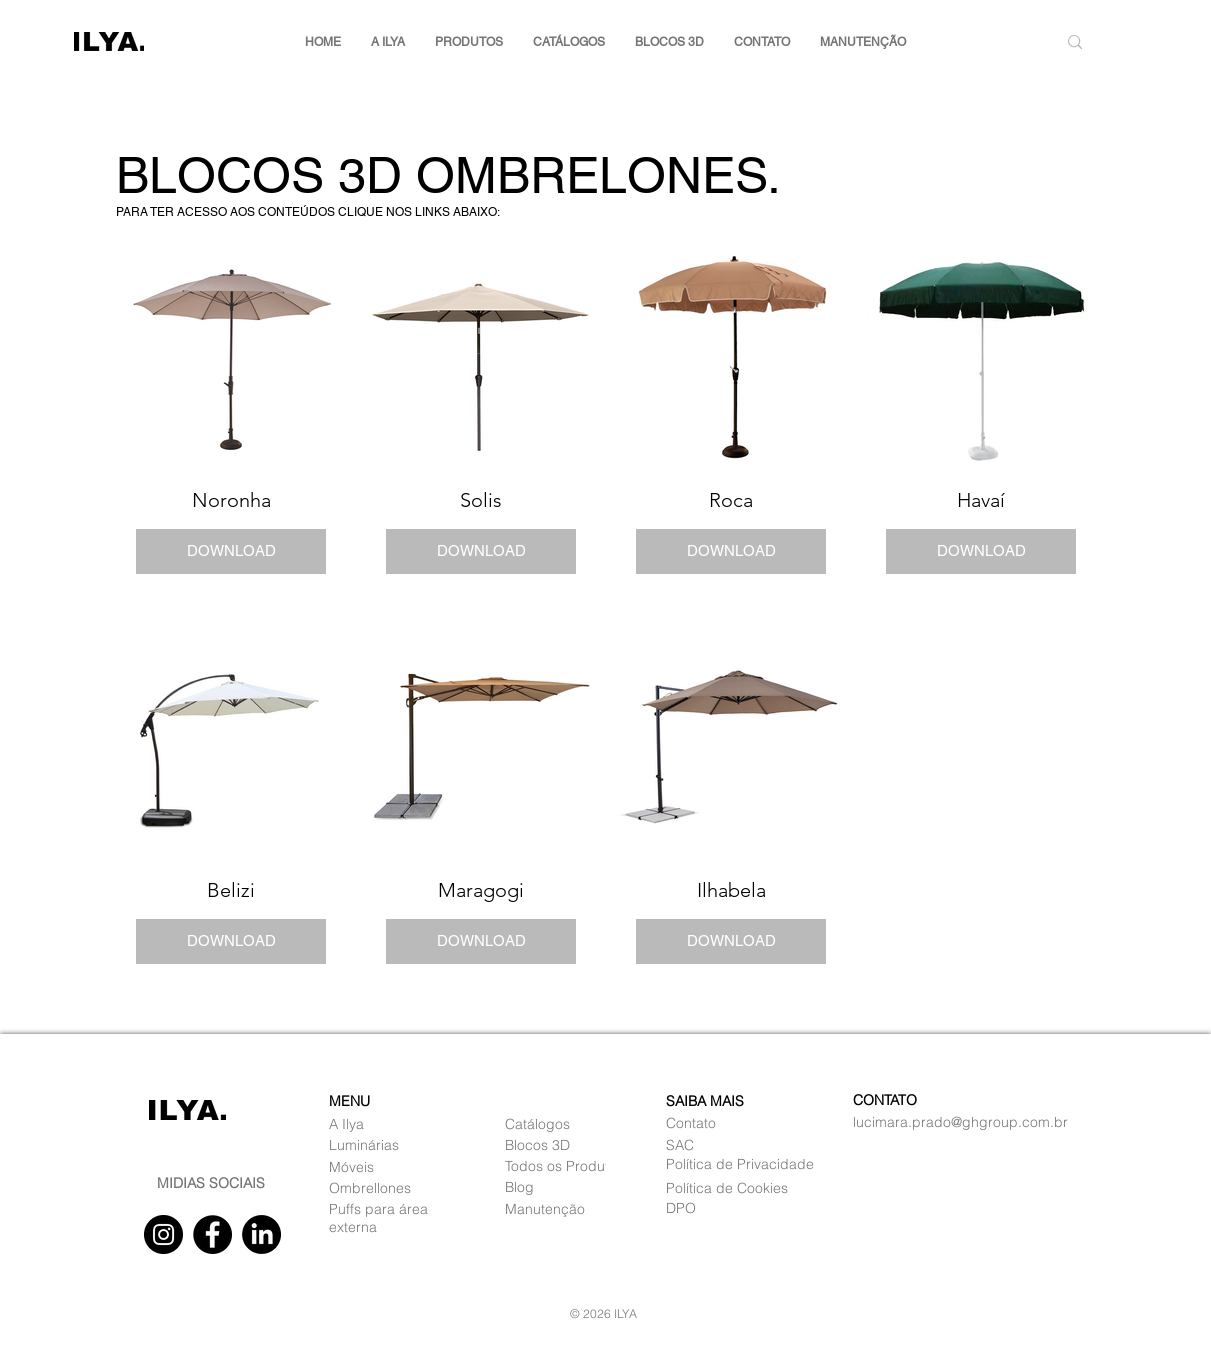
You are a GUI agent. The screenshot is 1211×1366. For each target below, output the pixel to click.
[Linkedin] (261, 1234)
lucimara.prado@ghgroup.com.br (960, 1122)
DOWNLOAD (230, 550)
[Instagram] (163, 1234)
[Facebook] (212, 1234)
